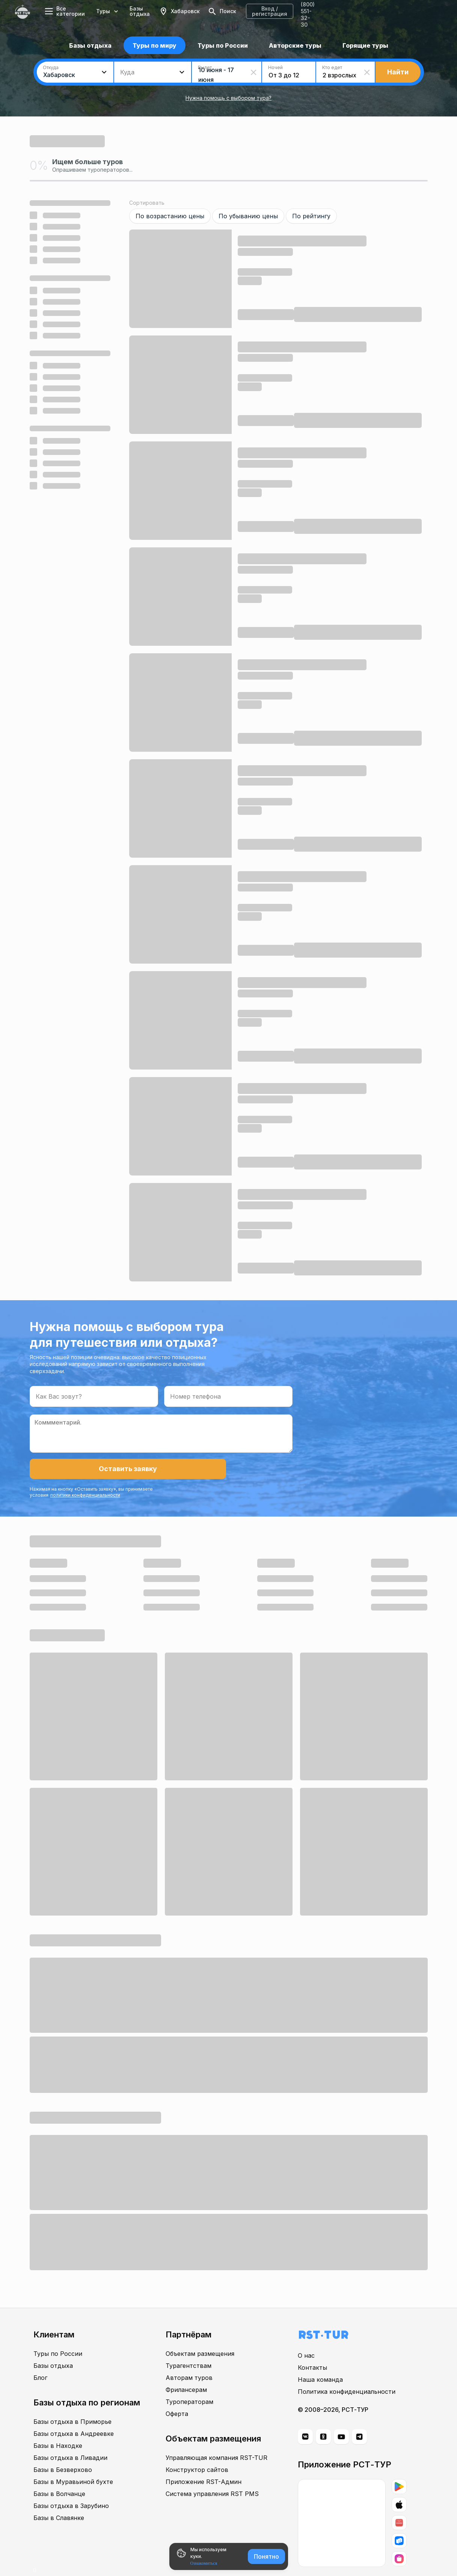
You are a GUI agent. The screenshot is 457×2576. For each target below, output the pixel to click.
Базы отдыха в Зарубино (71, 2487)
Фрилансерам (186, 2371)
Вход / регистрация (358, 11)
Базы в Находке (57, 2427)
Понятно (266, 2556)
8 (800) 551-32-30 (422, 11)
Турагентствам (188, 2347)
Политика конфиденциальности (346, 2373)
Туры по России (57, 2335)
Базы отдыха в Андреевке (73, 2415)
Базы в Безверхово (62, 2451)
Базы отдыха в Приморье (72, 2403)
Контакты (312, 2348)
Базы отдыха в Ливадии (70, 2439)
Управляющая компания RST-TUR (216, 2439)
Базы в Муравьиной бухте (73, 2463)
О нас (306, 2336)
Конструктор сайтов (197, 2451)
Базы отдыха (154, 11)
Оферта (177, 2395)
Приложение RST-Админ (203, 2463)
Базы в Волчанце (59, 2475)
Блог (40, 2359)
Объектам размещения (200, 2335)
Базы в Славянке (58, 2499)
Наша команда (320, 2360)
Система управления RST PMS (212, 2475)
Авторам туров (189, 2359)
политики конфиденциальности (175, 1472)
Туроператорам (189, 2383)
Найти (398, 72)
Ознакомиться (203, 2563)
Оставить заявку (71, 1469)
